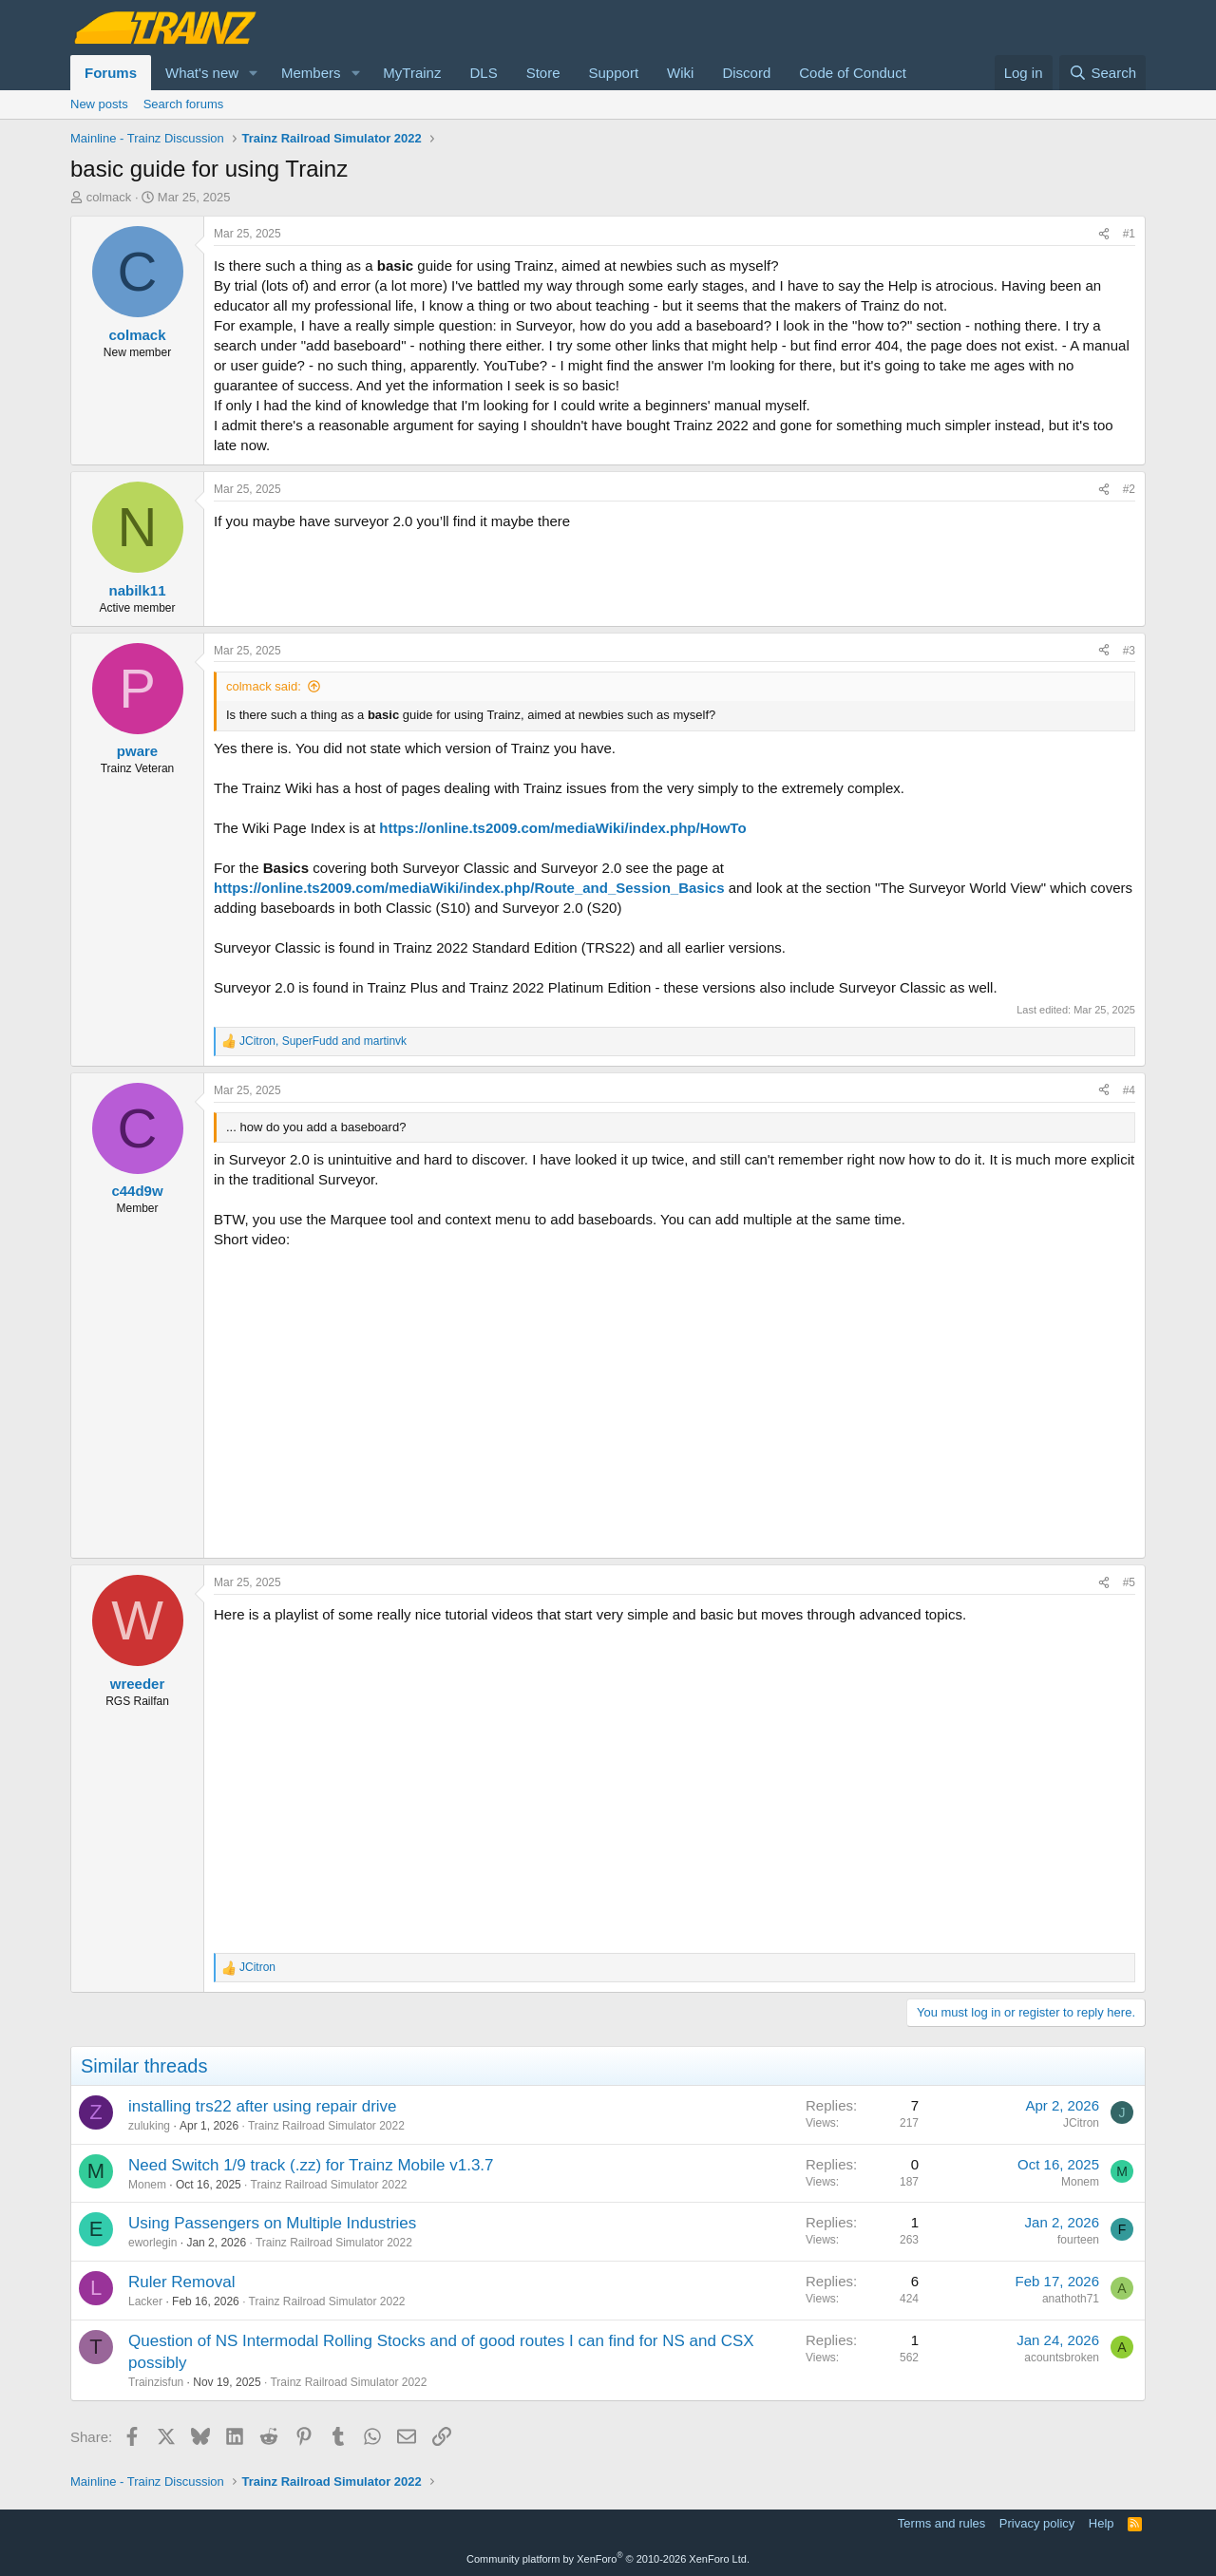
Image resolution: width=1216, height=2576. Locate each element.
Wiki (680, 73)
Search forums (183, 104)
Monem (147, 2184)
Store (543, 73)
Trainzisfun (155, 2382)
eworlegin (152, 2242)
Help (1101, 2523)
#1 (1129, 233)
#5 (1129, 1582)
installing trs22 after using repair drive (262, 2106)
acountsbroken (1061, 2357)
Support (614, 73)
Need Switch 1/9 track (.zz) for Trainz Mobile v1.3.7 (311, 2165)
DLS (483, 73)
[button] (253, 72)
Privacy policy (1036, 2523)
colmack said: (263, 686)
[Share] (1104, 234)
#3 (1129, 650)
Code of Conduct (852, 73)
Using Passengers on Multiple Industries (272, 2223)
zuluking (149, 2125)
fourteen (1078, 2239)
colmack (109, 197)
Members (311, 73)
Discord (746, 73)
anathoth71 (1070, 2298)
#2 (1129, 489)
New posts (99, 104)
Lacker (145, 2301)
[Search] (1102, 72)
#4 (1129, 1090)
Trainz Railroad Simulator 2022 (326, 2125)
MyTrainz (412, 73)
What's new (201, 73)
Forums (111, 73)
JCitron (1081, 2123)
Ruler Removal (181, 2282)
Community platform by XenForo (608, 2559)
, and (323, 1041)
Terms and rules (941, 2523)
